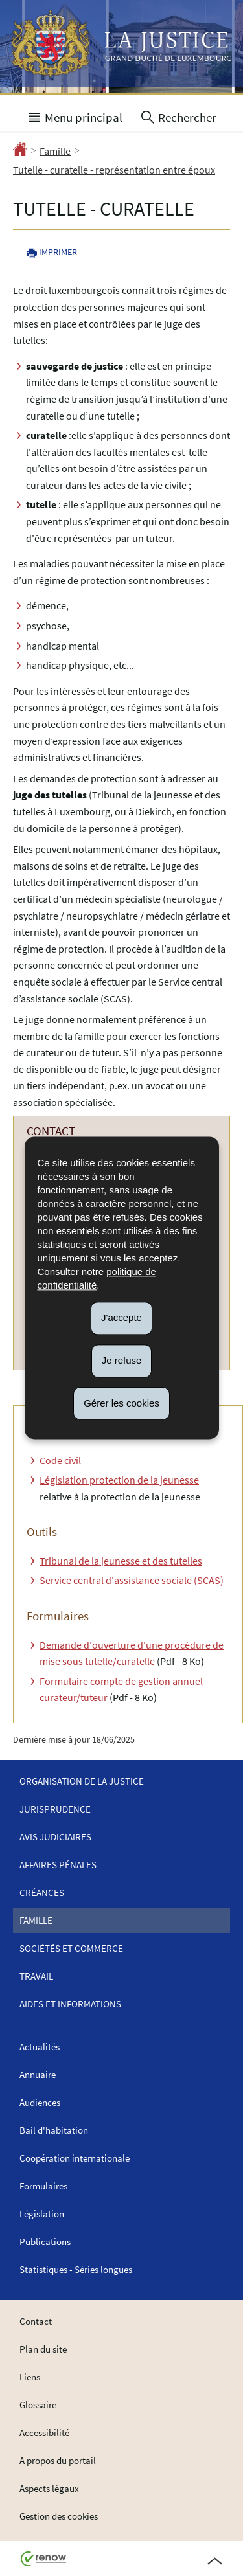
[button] (74, 115)
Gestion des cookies (58, 2516)
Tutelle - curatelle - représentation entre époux (114, 169)
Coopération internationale (74, 2158)
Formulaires (43, 2186)
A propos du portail (57, 2460)
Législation (41, 2214)
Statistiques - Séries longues (75, 2269)
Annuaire (37, 2074)
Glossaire (37, 2405)
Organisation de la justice (81, 1781)
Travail (36, 1976)
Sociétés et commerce (71, 1948)
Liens (29, 2377)
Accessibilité (44, 2432)
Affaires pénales (58, 1865)
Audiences (39, 2102)
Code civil (60, 1460)
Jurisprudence (55, 1809)
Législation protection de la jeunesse (119, 1479)
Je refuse (122, 1360)
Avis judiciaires (55, 1837)
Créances (41, 1892)
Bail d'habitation (53, 2130)
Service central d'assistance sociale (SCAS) (132, 1580)
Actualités (39, 2046)
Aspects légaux (49, 2488)
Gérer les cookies (121, 1402)
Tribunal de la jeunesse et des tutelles (121, 1560)
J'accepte (121, 1317)
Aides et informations (70, 2004)
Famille (55, 150)
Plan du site (43, 2349)
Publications (45, 2241)
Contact (35, 2321)
